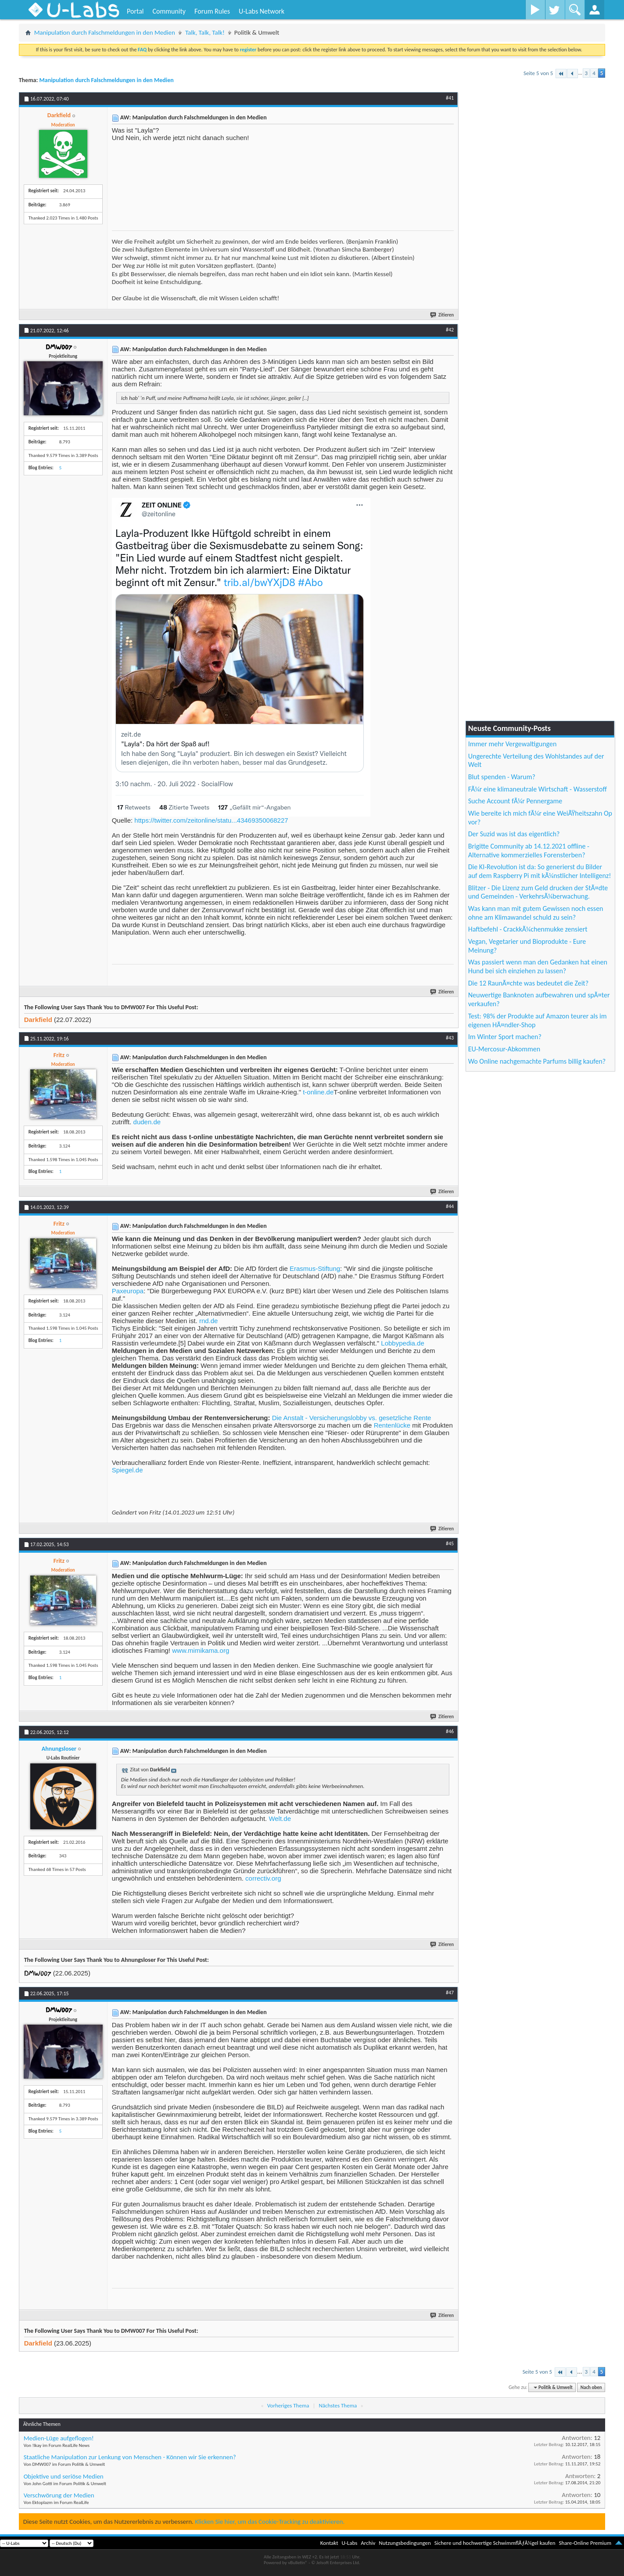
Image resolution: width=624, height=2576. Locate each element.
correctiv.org (263, 1878)
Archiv (368, 2543)
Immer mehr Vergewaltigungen (512, 744)
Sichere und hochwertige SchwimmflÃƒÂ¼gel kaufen (495, 2543)
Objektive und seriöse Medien (64, 2476)
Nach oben (591, 2387)
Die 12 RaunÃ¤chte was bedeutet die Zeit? (528, 983)
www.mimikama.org (200, 1650)
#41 (450, 98)
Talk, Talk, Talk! (205, 32)
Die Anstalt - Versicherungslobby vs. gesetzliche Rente (351, 1417)
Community (169, 11)
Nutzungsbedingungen (405, 2543)
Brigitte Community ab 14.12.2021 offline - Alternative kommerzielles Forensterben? (528, 850)
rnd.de (208, 1320)
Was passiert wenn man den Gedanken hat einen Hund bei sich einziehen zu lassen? (537, 966)
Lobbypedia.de (402, 1343)
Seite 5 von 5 (538, 73)
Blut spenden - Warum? (501, 777)
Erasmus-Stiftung (315, 1268)
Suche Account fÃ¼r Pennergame (515, 801)
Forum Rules (212, 11)
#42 (450, 330)
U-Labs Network (261, 11)
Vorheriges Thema (288, 2405)
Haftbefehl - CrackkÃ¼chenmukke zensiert (528, 929)
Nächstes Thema (338, 2405)
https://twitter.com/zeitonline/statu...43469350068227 (211, 820)
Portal (135, 11)
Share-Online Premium (585, 2543)
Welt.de (280, 1818)
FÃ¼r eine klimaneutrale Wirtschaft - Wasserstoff (537, 789)
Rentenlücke (392, 1425)
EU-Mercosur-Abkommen (504, 1049)
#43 (450, 1038)
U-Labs (350, 2543)
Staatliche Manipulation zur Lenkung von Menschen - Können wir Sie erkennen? (130, 2457)
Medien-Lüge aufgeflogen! (59, 2438)
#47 (450, 1993)
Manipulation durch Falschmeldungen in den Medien (104, 32)
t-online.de (318, 1092)
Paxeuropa (128, 1291)
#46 (450, 1731)
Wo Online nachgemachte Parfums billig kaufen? (537, 1061)
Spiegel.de (127, 1470)
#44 (450, 1206)
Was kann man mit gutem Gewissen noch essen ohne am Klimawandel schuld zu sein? (535, 912)
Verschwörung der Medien (59, 2495)
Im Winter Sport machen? (505, 1037)
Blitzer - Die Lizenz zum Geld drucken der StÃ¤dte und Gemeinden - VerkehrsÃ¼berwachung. (538, 892)
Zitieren (442, 315)
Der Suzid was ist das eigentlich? (514, 834)
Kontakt (329, 2543)
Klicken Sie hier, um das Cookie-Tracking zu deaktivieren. (269, 2522)
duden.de (147, 1122)
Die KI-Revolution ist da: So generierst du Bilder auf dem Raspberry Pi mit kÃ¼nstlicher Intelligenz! (539, 871)
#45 (450, 1543)
